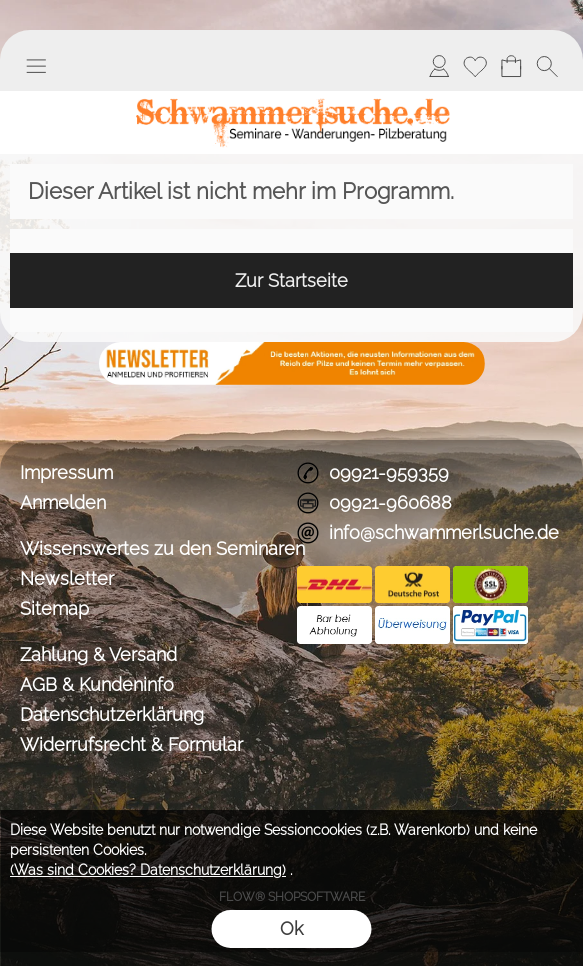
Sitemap (54, 608)
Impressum (66, 472)
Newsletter (67, 578)
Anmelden (439, 65)
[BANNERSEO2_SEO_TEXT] (292, 350)
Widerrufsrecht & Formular (131, 744)
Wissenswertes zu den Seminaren (153, 548)
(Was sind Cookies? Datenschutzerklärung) (148, 870)
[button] (36, 66)
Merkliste (475, 65)
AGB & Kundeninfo (97, 684)
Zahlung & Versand (98, 654)
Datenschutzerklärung (112, 714)
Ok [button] (291, 928)
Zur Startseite (291, 280)
